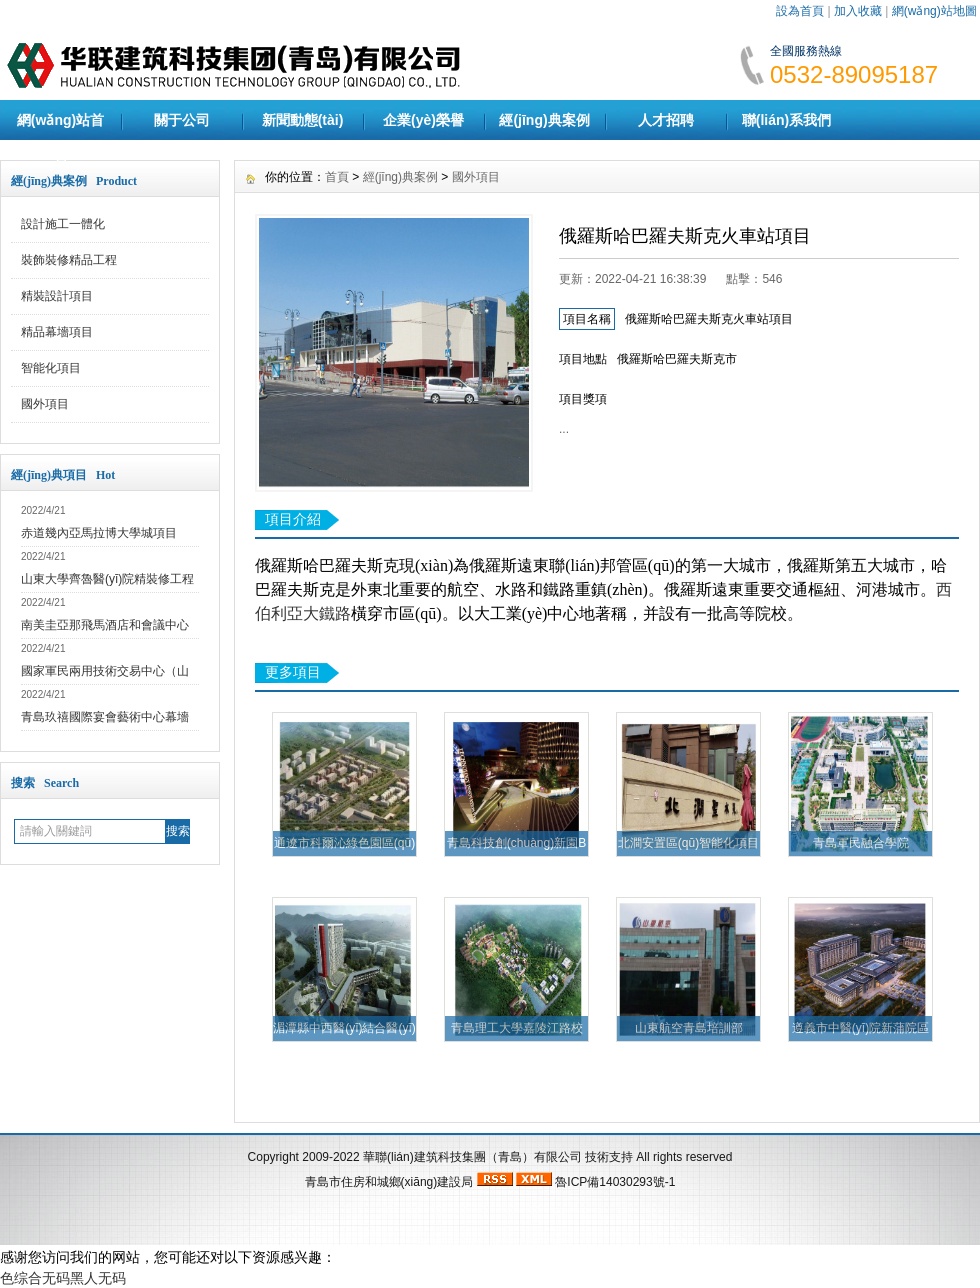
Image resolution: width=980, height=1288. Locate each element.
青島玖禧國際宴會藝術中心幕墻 (105, 717)
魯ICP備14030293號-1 (615, 1182)
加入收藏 (858, 11)
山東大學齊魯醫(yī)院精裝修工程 (107, 579)
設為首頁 (800, 11)
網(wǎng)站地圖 (934, 11)
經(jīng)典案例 (544, 120)
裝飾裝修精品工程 (69, 260)
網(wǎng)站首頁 (60, 140)
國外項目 (45, 404)
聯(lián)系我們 (786, 120)
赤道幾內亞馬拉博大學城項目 (99, 533)
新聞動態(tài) (303, 120)
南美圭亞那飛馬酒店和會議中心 (105, 625)
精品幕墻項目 (57, 332)
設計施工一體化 (63, 224)
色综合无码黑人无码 (63, 1278)
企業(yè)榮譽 (423, 120)
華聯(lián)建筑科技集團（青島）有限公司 (472, 1157)
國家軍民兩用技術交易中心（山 (105, 671)
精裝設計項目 (57, 296)
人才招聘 (666, 120)
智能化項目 (51, 368)
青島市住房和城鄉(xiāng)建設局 (389, 1182)
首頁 (337, 177)
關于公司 (182, 120)
